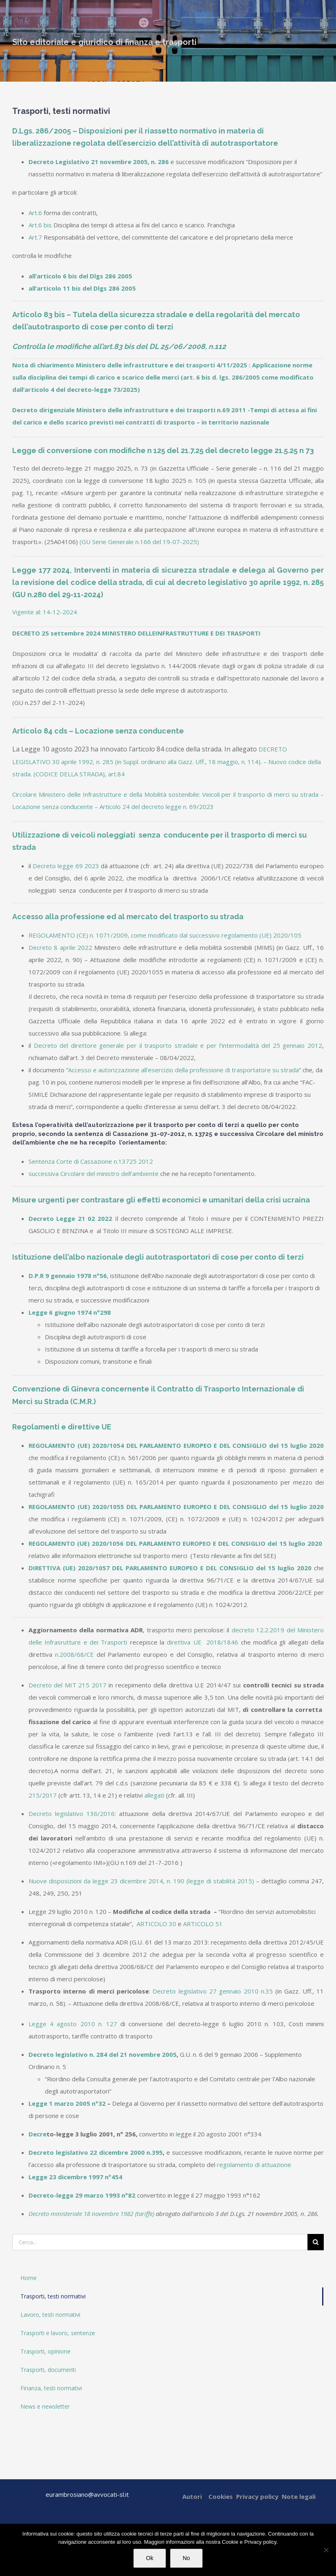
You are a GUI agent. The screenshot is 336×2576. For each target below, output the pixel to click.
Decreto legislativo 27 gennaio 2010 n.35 (212, 1991)
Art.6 (35, 213)
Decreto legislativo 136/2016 (72, 1813)
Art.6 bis (40, 225)
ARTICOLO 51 (203, 1924)
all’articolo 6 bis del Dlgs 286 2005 (80, 276)
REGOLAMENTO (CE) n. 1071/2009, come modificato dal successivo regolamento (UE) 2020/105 (165, 935)
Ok (149, 2558)
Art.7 (35, 237)
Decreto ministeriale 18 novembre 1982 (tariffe (91, 2213)
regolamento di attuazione (254, 2164)
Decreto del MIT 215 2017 (67, 1685)
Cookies (220, 2496)
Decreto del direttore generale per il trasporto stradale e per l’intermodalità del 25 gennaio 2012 (178, 1045)
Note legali (299, 2496)
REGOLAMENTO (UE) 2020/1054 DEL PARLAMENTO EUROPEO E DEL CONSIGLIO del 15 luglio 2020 (176, 1445)
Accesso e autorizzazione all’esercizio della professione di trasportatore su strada (183, 1070)
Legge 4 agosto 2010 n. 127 (73, 2024)
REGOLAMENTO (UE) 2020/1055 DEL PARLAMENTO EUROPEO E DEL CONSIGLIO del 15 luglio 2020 (176, 1506)
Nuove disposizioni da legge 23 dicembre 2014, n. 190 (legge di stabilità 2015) (141, 1881)
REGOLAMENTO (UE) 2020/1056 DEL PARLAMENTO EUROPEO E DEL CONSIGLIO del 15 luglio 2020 (176, 1543)
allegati (154, 1795)
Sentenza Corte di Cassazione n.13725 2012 (91, 1161)
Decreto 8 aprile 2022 (60, 947)
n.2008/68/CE (74, 1654)
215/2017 (43, 1795)
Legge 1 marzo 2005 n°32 (67, 2103)
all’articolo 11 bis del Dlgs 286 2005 (82, 288)
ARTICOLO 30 (156, 1924)
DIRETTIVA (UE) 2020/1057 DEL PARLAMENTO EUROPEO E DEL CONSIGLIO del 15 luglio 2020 (170, 1568)
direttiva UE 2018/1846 (202, 1642)
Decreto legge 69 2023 (66, 866)
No (186, 2558)
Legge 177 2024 (41, 570)
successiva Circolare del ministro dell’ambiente (94, 1173)
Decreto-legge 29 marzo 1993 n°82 (82, 2195)
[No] (326, 2550)
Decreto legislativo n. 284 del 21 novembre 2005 (103, 2054)
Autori (192, 2496)
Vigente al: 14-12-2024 (44, 612)
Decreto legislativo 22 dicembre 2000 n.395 (96, 2152)
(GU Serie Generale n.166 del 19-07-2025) (139, 542)
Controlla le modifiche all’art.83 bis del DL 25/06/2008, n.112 (119, 346)
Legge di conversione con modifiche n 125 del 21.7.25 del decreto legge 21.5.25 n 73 (163, 450)
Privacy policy (257, 2496)
